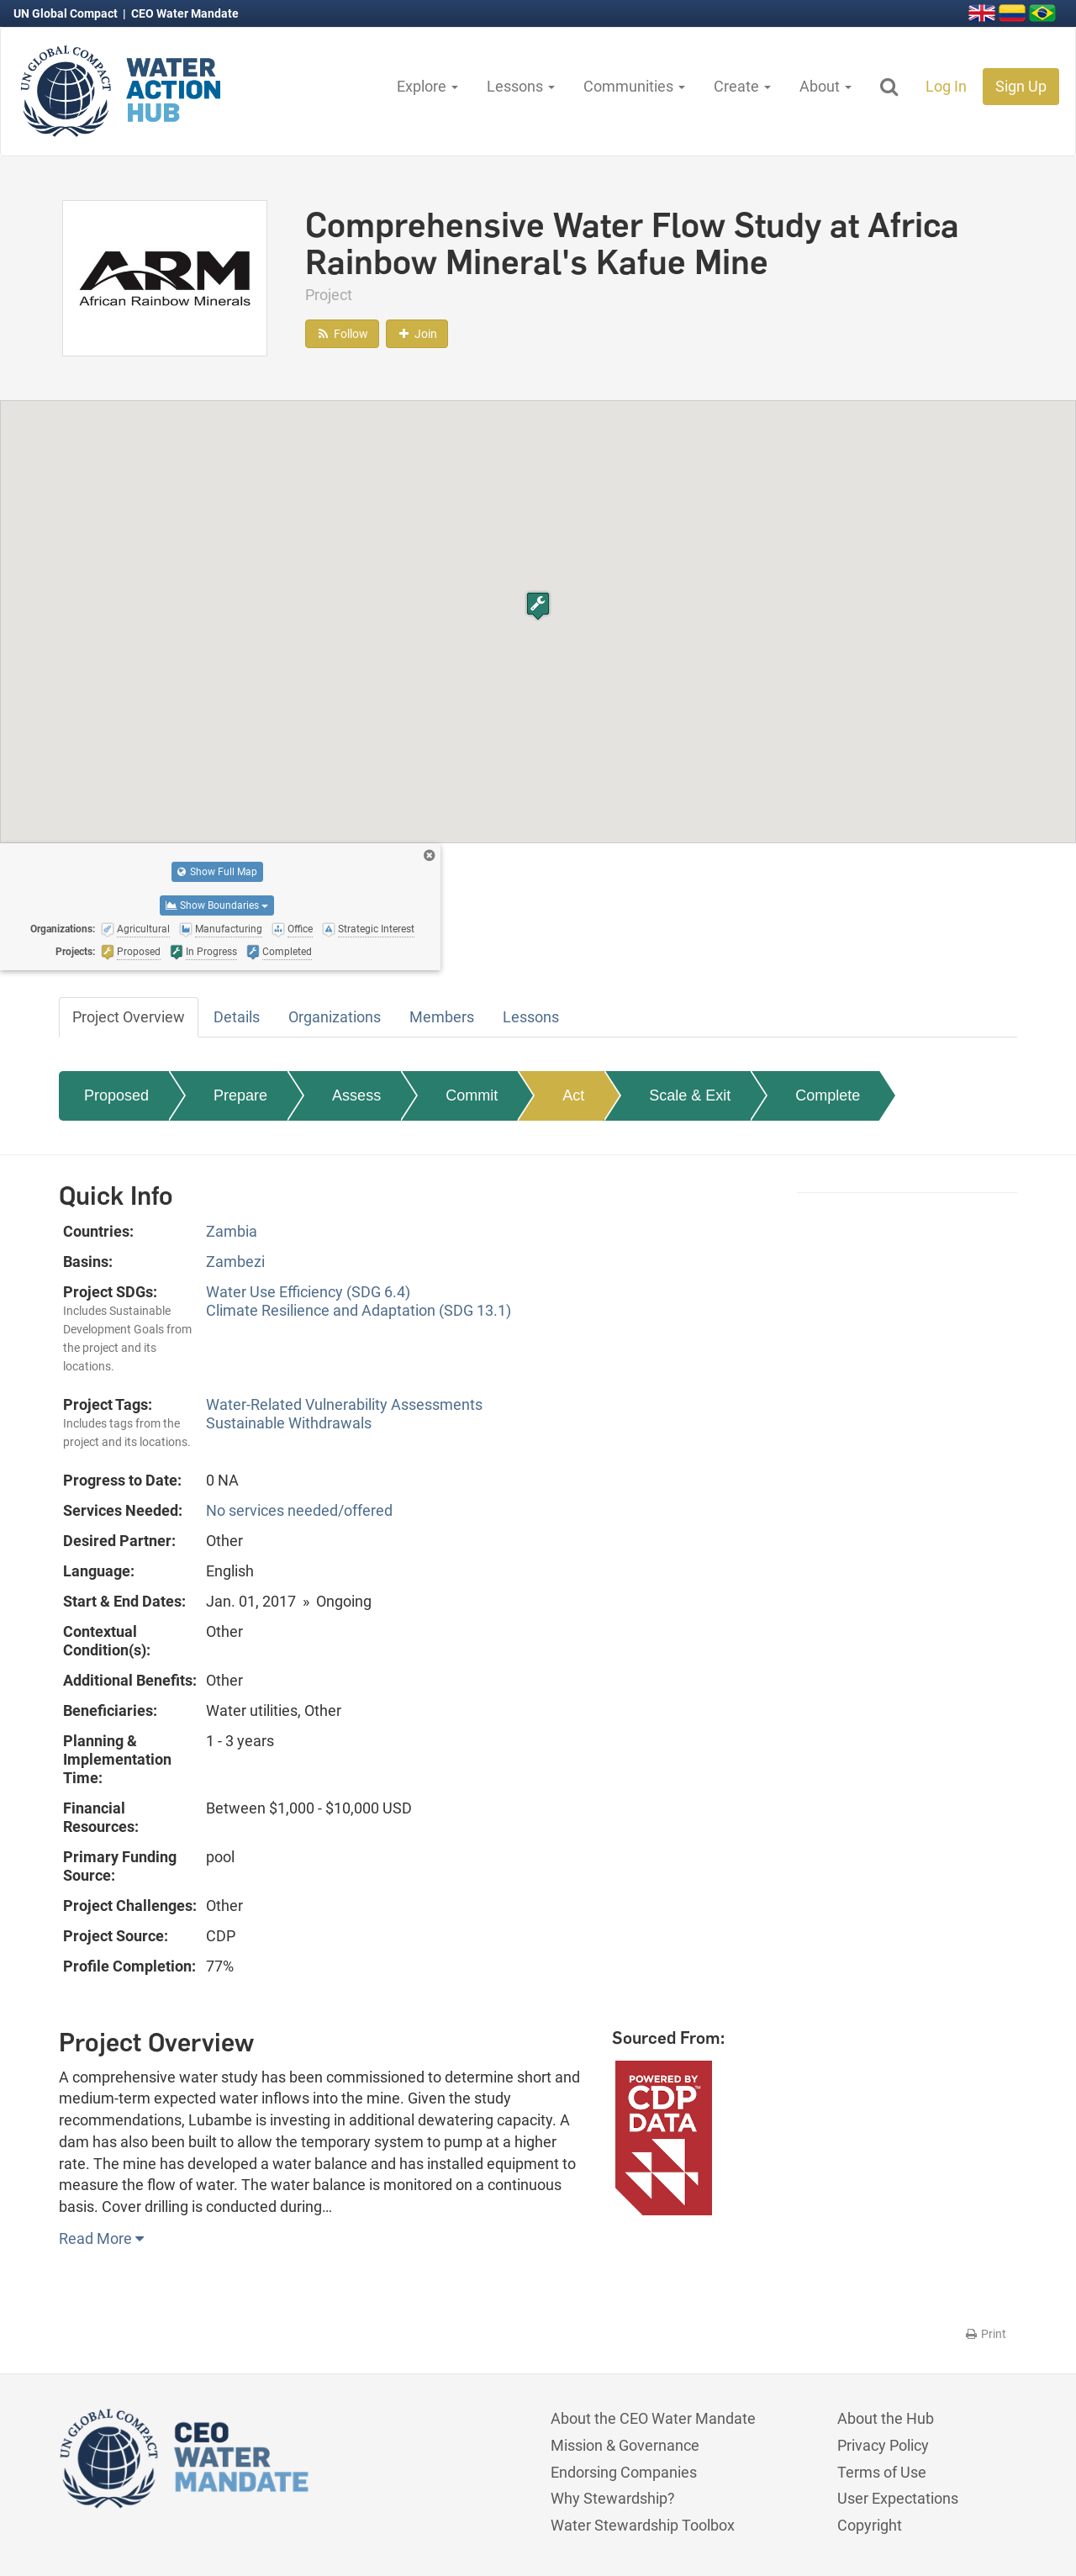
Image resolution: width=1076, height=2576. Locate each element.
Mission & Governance (625, 2445)
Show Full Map (217, 872)
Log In (946, 86)
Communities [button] (634, 86)
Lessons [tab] (531, 1017)
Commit (472, 1095)
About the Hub (885, 2418)
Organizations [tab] (334, 1017)
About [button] (825, 86)
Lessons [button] (521, 86)
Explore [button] (427, 86)
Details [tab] (237, 1017)
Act (573, 1095)
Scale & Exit (690, 1095)
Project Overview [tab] (128, 1017)
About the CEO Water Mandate (653, 2418)
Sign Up (1021, 86)
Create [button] (742, 86)
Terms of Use (881, 2472)
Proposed (116, 1095)
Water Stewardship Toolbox (643, 2525)
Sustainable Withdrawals (289, 1423)
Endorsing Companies (624, 2472)
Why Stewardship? (613, 2498)
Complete (827, 1095)
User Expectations (897, 2498)
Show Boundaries (217, 905)
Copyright (869, 2525)
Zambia (231, 1231)
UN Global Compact (66, 13)
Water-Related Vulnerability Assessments (344, 1404)
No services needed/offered (299, 1510)
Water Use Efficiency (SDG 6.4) (308, 1292)
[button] (538, 605)
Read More (101, 2238)
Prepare (240, 1095)
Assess (356, 1095)
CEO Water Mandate (185, 13)
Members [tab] (441, 1017)
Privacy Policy (883, 2445)
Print (984, 2334)
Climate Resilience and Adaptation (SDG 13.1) (358, 1310)
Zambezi (235, 1261)
